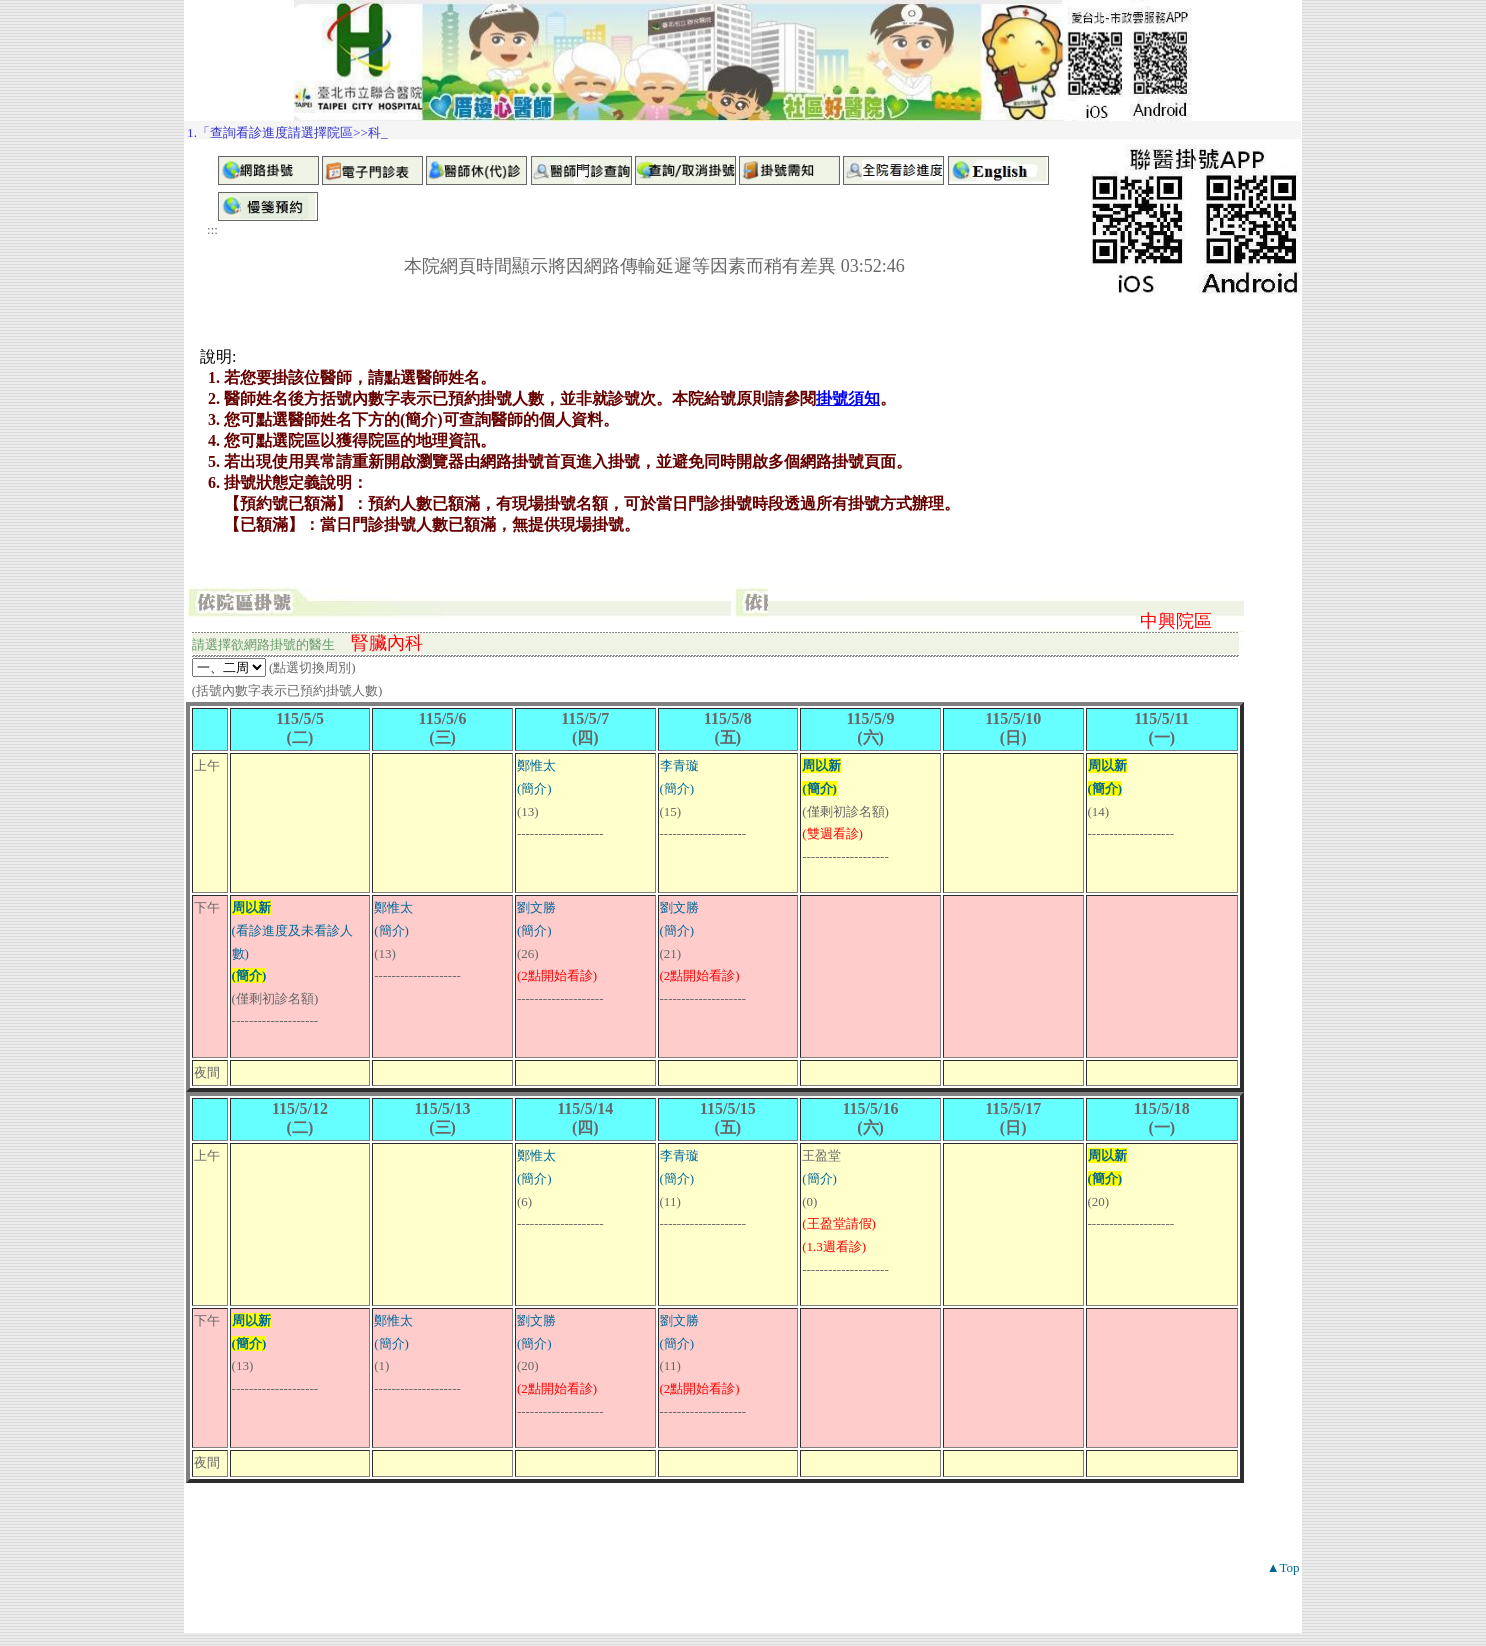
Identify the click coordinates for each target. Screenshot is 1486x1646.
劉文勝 (536, 907)
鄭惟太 (536, 765)
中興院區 (1176, 621)
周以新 (821, 765)
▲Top (1283, 1567)
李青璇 (679, 765)
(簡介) (534, 788)
